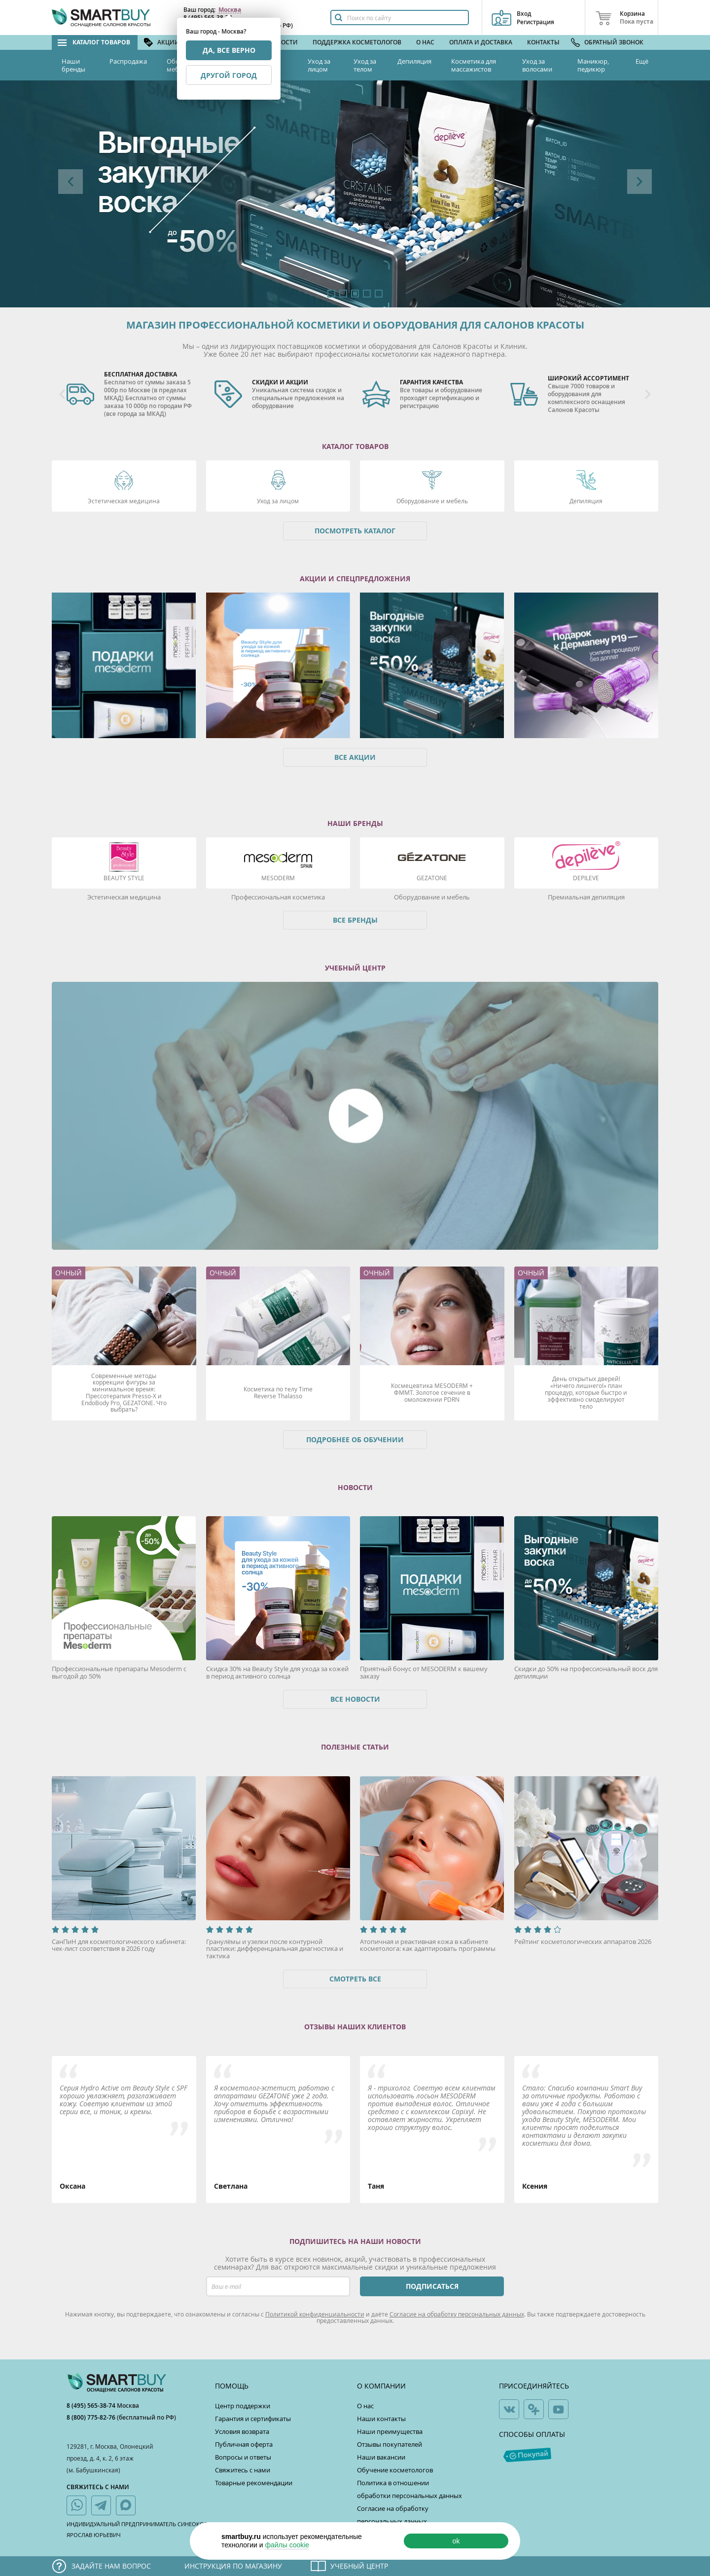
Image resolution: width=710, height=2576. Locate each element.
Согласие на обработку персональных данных (457, 2314)
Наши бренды (73, 65)
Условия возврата (242, 2431)
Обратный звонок (613, 42)
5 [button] (379, 294)
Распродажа (128, 61)
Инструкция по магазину (233, 2566)
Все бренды (355, 920)
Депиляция (414, 61)
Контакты (543, 42)
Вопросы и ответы (243, 2457)
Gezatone (432, 878)
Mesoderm (278, 878)
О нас (425, 42)
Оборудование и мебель (432, 501)
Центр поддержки (242, 2405)
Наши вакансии (381, 2457)
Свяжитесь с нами (242, 2469)
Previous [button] (70, 181)
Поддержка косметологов (357, 42)
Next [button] (639, 181)
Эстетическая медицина (124, 501)
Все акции (355, 757)
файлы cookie (287, 2545)
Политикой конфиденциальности (314, 2314)
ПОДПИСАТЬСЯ (432, 2286)
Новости (283, 42)
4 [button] (367, 294)
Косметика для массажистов (473, 65)
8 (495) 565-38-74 (92, 2405)
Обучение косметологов (395, 2469)
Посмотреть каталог (355, 530)
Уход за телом (365, 65)
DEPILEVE (586, 878)
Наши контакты (381, 2418)
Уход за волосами (537, 65)
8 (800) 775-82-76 (92, 2417)
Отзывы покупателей (389, 2444)
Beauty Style (124, 878)
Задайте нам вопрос (111, 2566)
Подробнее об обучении (355, 1439)
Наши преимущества (390, 2431)
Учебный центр (359, 2566)
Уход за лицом (319, 65)
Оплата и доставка (480, 42)
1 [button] (331, 294)
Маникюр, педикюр (593, 65)
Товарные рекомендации (253, 2482)
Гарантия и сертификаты (253, 2418)
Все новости (355, 1699)
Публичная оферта (244, 2444)
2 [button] (343, 294)
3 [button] (355, 294)
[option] (355, 193)
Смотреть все (355, 1978)
